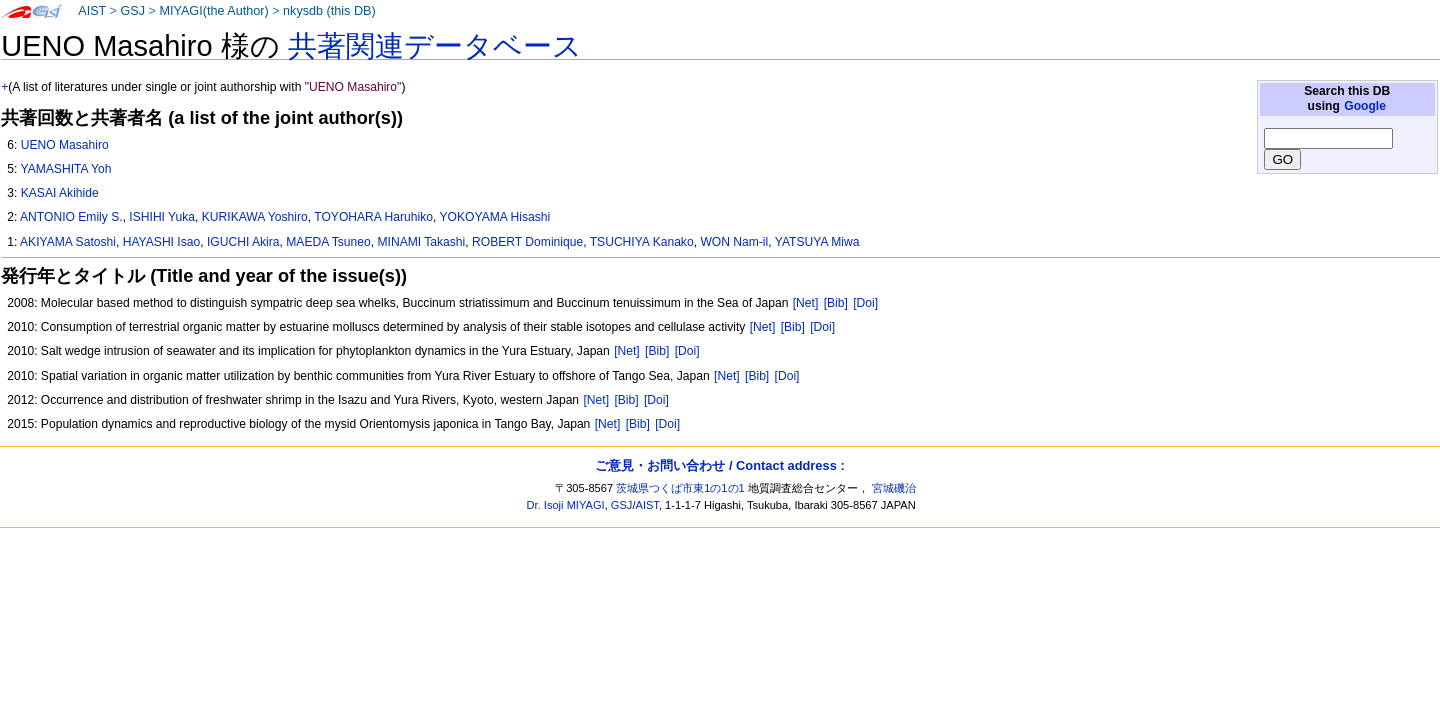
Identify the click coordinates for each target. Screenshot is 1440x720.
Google (1365, 106)
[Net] (806, 303)
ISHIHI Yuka (162, 217)
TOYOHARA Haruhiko (373, 217)
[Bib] (836, 303)
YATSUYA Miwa (817, 242)
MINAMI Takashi (421, 242)
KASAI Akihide (60, 193)
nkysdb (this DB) (329, 11)
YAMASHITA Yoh (65, 169)
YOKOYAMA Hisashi (495, 217)
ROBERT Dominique (527, 242)
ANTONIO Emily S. (71, 217)
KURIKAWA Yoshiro (255, 217)
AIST (92, 11)
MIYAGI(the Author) (213, 11)
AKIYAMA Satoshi (68, 242)
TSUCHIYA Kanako (642, 242)
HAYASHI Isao (162, 242)
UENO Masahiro (65, 145)
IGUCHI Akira (243, 242)
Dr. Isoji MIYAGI (566, 505)
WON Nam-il (734, 242)
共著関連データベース (435, 46)
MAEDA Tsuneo (328, 242)
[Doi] (865, 303)
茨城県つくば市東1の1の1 (680, 488)
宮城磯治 (894, 488)
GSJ (132, 11)
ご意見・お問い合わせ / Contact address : (719, 465)
